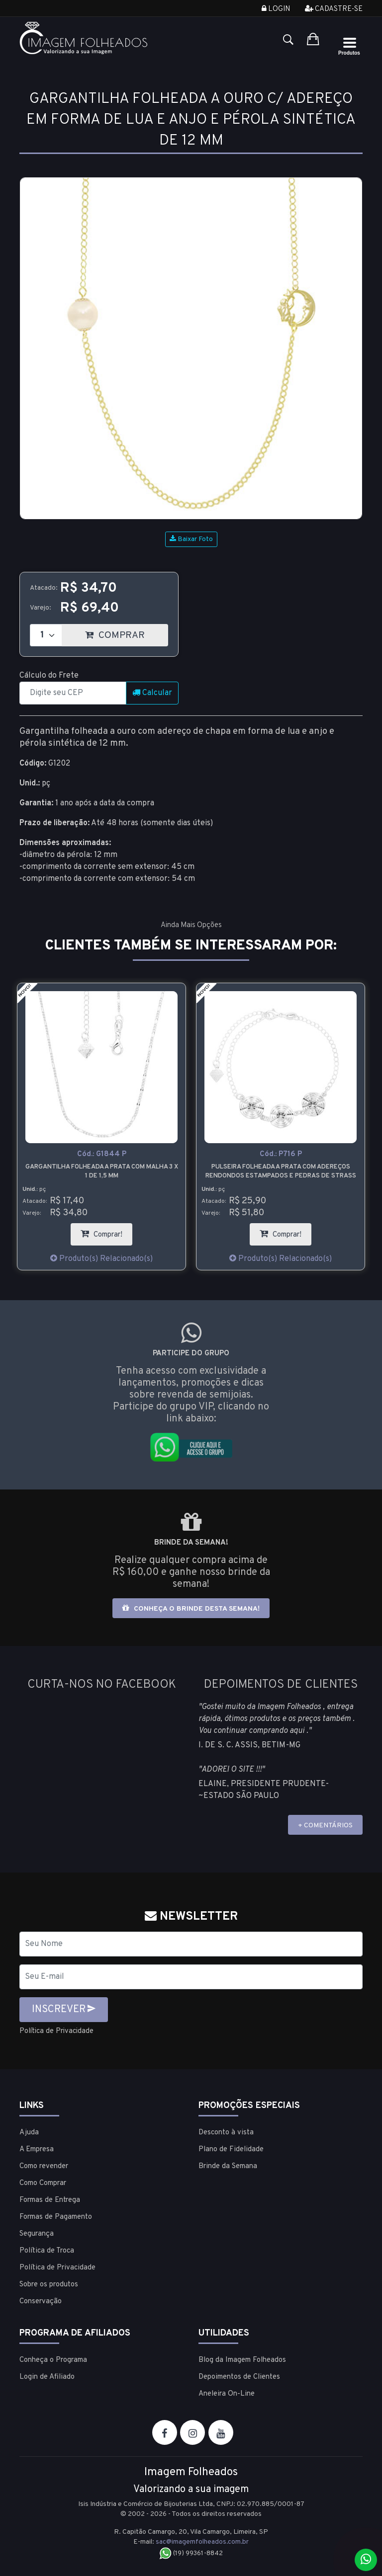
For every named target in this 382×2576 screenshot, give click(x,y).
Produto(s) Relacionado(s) (101, 1259)
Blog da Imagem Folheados (242, 2359)
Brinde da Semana (227, 2166)
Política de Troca (46, 2250)
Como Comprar (42, 2182)
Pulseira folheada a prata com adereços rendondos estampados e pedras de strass (280, 1171)
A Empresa (36, 2149)
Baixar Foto (191, 539)
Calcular (152, 693)
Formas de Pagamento (55, 2216)
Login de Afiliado (47, 2376)
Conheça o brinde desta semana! (191, 1608)
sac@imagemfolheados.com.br (202, 2541)
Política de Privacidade (60, 2031)
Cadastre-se (334, 9)
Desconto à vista (226, 2132)
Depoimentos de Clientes (239, 2376)
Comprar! (106, 1231)
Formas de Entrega (49, 2199)
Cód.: (101, 1154)
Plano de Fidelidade (231, 2149)
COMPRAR (126, 632)
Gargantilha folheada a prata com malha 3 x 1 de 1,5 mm (101, 1171)
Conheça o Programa (53, 2359)
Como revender (43, 2166)
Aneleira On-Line (226, 2393)
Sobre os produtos (48, 2284)
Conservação (40, 2301)
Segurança (36, 2233)
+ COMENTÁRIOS (325, 1825)
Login (276, 9)
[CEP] (72, 693)
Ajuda (29, 2132)
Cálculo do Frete (49, 676)
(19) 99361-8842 (191, 2553)
